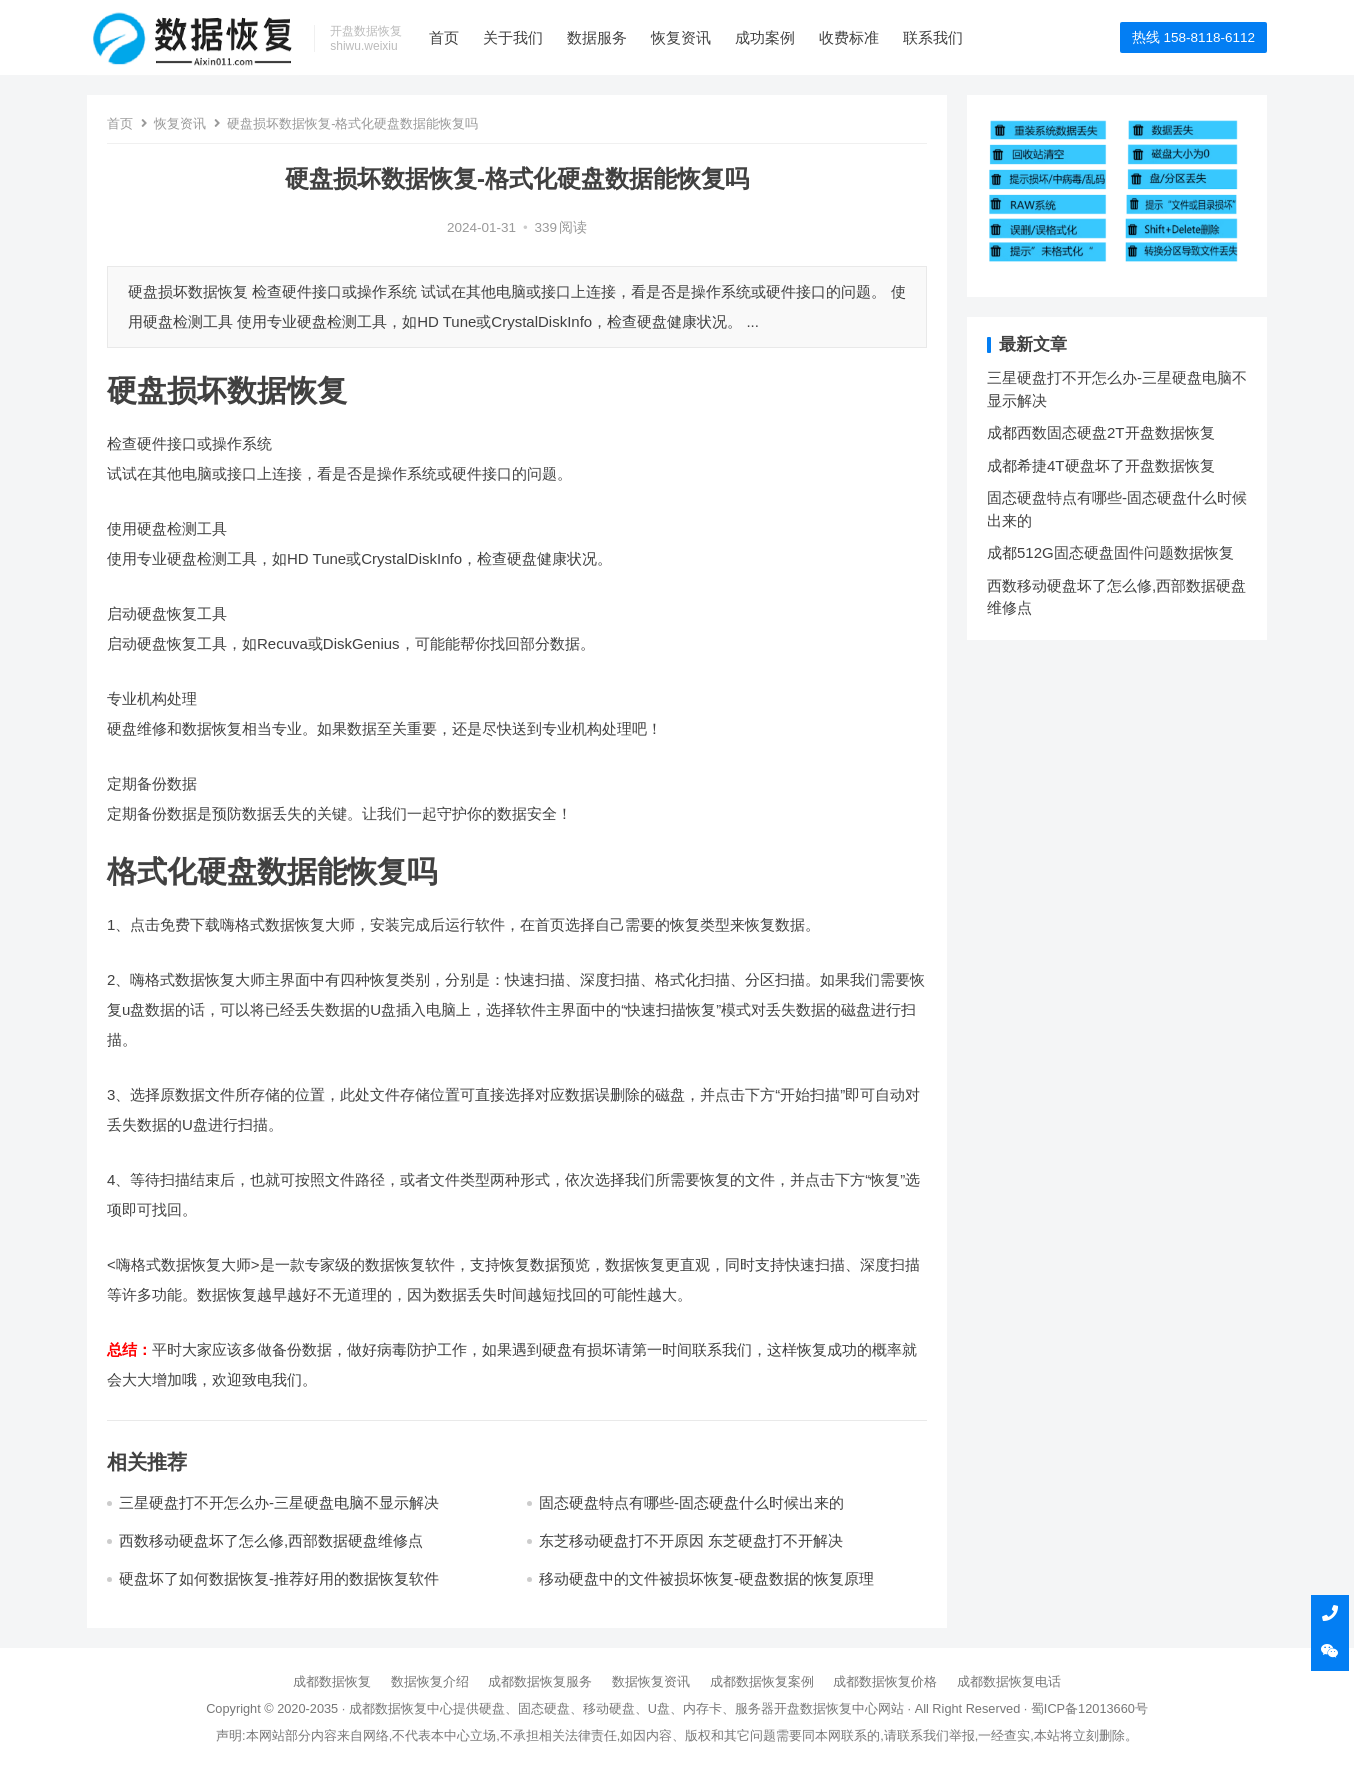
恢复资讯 (681, 37)
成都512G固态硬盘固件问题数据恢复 (1110, 552)
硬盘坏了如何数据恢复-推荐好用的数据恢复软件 (279, 1578)
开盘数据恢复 (813, 1708)
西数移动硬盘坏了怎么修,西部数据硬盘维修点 (271, 1540)
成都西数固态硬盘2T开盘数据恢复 (1101, 432)
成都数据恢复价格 (885, 1681)
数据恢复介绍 (430, 1681)
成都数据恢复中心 (401, 1708)
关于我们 (513, 37)
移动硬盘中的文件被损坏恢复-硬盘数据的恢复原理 (706, 1578)
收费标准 (849, 37)
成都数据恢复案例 (762, 1681)
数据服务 (597, 37)
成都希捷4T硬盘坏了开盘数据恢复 (1101, 465)
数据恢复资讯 (651, 1681)
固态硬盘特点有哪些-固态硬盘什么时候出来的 (691, 1502)
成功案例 (765, 37)
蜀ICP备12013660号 (1089, 1708)
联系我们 (933, 37)
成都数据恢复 (332, 1681)
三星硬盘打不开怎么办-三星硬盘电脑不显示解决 (279, 1502)
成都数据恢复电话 (1009, 1681)
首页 (444, 37)
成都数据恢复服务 (540, 1681)
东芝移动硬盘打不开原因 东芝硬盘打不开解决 (691, 1540)
